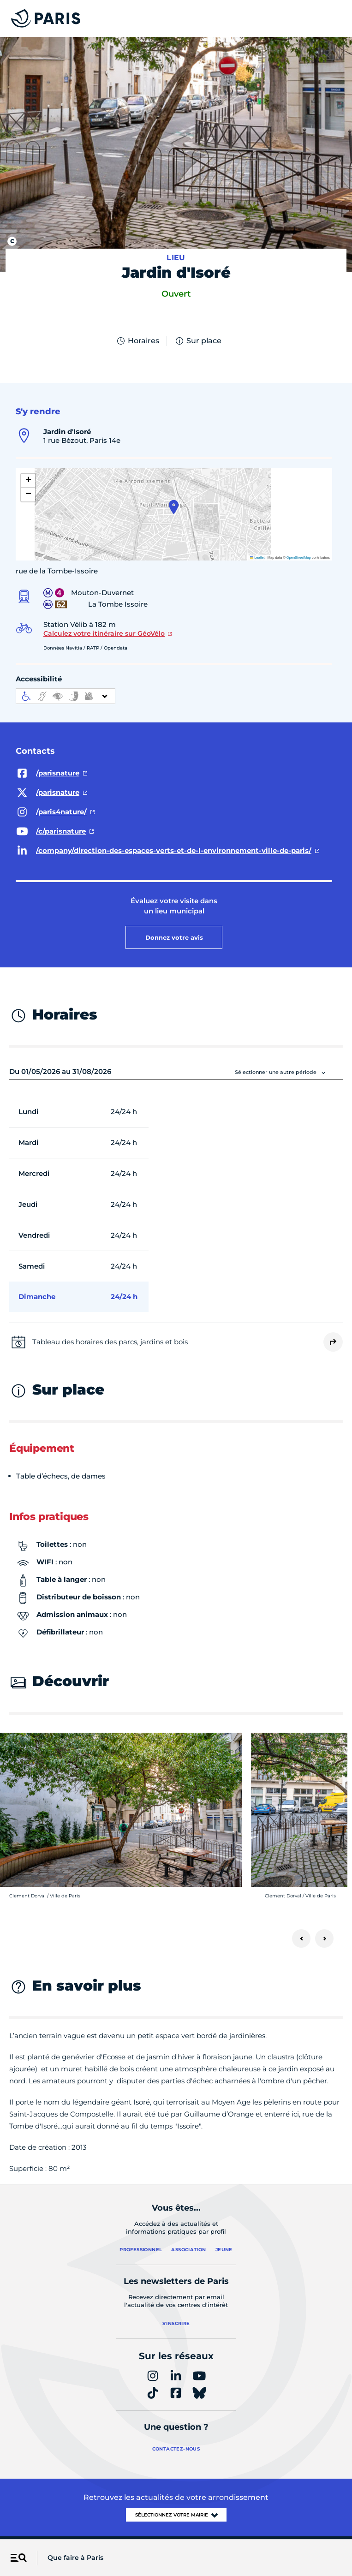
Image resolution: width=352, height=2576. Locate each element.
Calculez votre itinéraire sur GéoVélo (104, 633)
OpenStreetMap (298, 557)
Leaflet (257, 557)
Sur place (197, 341)
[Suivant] (324, 1938)
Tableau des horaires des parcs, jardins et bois (110, 1341)
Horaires (137, 341)
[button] (174, 507)
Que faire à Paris (75, 2557)
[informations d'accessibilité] (65, 696)
